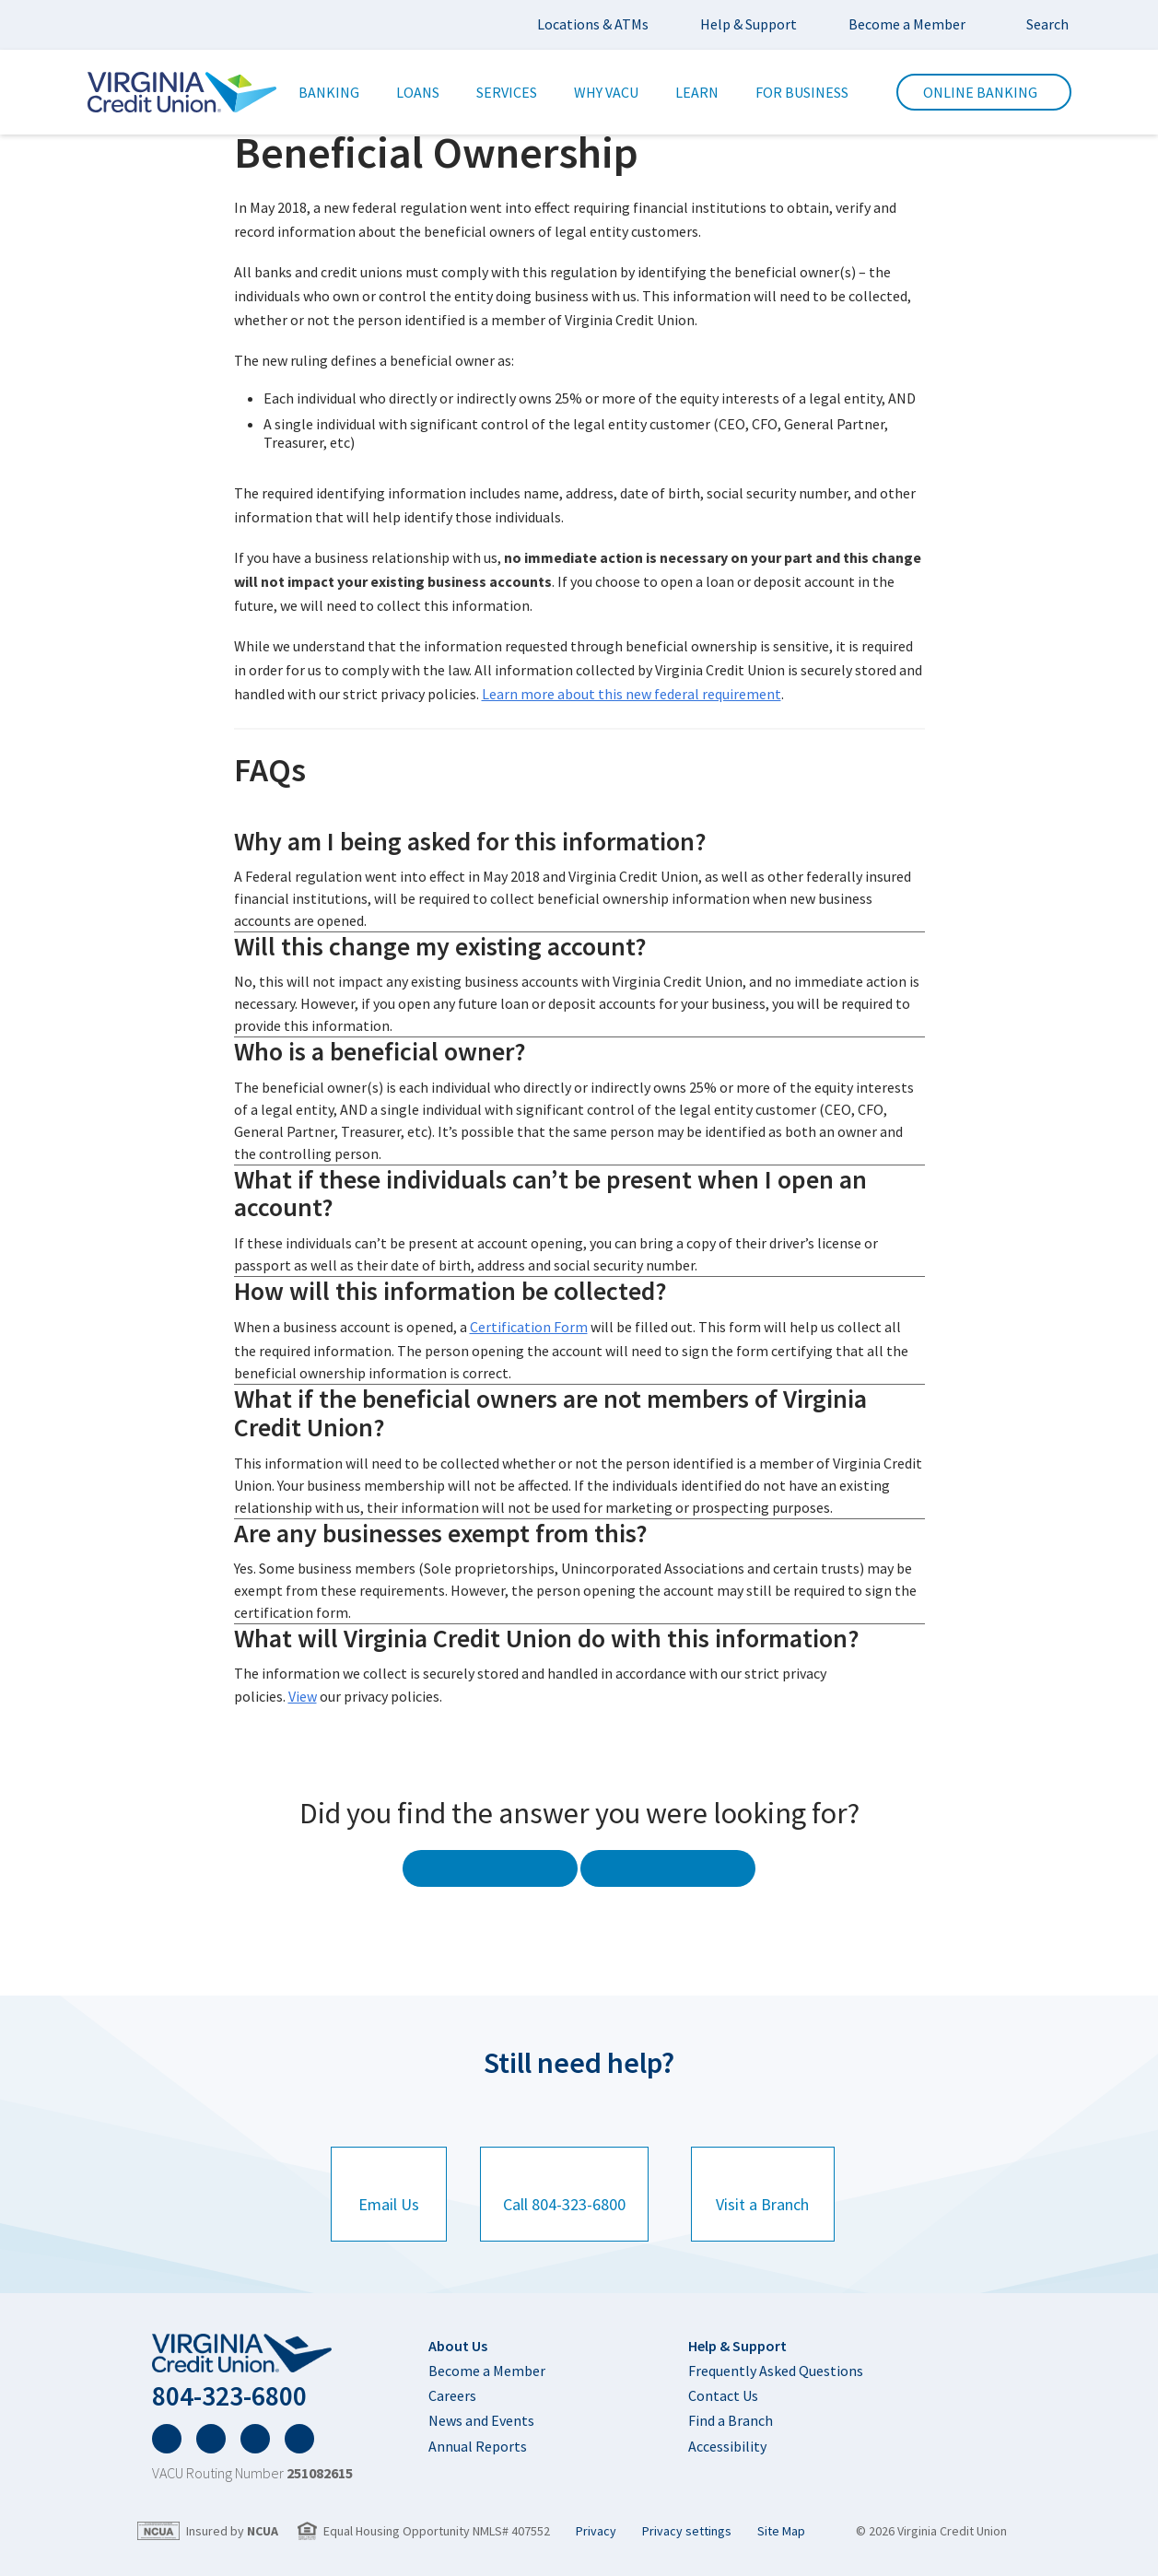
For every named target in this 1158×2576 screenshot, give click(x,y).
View (302, 1689)
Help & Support (748, 24)
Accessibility (727, 2429)
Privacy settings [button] (686, 2526)
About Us (457, 2332)
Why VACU (606, 92)
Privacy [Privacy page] (596, 2526)
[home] (252, 2341)
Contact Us (723, 2380)
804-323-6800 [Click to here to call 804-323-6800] (247, 2387)
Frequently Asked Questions (775, 2355)
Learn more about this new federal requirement (631, 691)
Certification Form (529, 1323)
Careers (452, 2380)
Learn (697, 92)
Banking (328, 92)
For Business (801, 92)
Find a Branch (730, 2404)
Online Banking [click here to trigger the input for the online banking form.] (984, 92)
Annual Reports (477, 2429)
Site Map (781, 2526)
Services (506, 92)
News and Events (481, 2404)
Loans (417, 92)
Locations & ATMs (593, 24)
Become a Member (906, 24)
